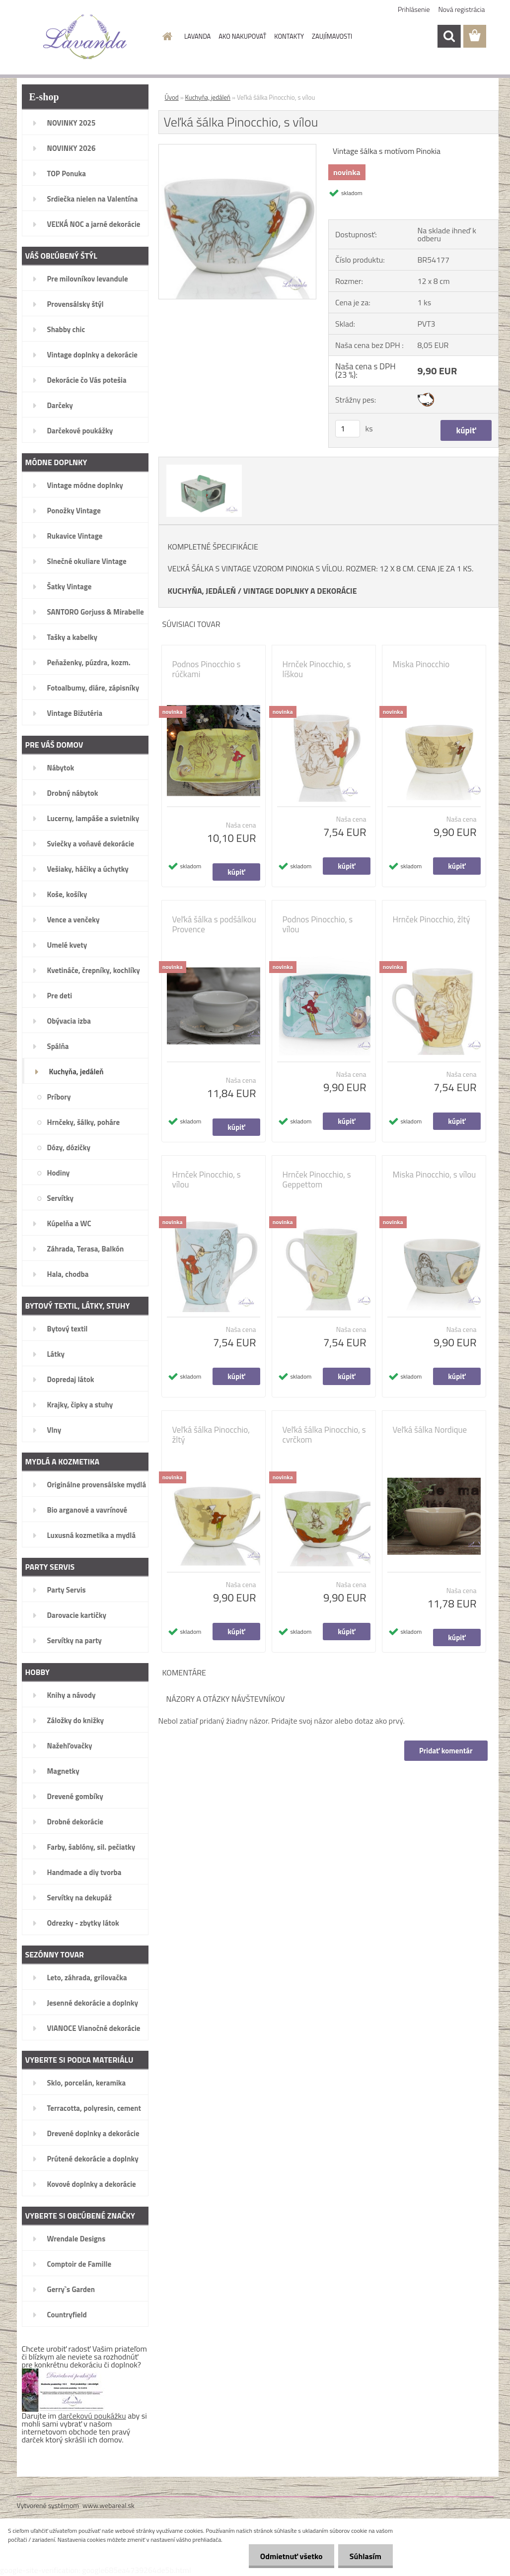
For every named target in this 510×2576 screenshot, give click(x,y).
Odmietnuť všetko (288, 2556)
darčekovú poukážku (92, 2416)
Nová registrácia (461, 9)
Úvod (172, 97)
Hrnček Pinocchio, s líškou (317, 669)
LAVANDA (197, 36)
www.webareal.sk (108, 2505)
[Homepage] (165, 36)
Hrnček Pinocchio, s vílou (206, 1179)
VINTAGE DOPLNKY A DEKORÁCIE (300, 591)
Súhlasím (364, 2556)
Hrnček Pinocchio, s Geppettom (317, 1179)
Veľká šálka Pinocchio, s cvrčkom (324, 1435)
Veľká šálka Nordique (430, 1430)
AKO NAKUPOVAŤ (242, 36)
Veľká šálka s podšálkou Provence (214, 924)
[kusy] (347, 428)
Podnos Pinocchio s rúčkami (206, 669)
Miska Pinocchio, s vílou (434, 1175)
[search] (448, 36)
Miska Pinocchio (421, 664)
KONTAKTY (289, 36)
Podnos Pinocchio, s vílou (318, 924)
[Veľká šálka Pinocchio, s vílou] (237, 148)
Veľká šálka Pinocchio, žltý (211, 1435)
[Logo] (85, 37)
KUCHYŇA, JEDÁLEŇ (202, 591)
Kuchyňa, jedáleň (208, 97)
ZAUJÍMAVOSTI (332, 36)
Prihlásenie (414, 9)
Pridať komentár (446, 1750)
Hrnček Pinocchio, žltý (431, 919)
